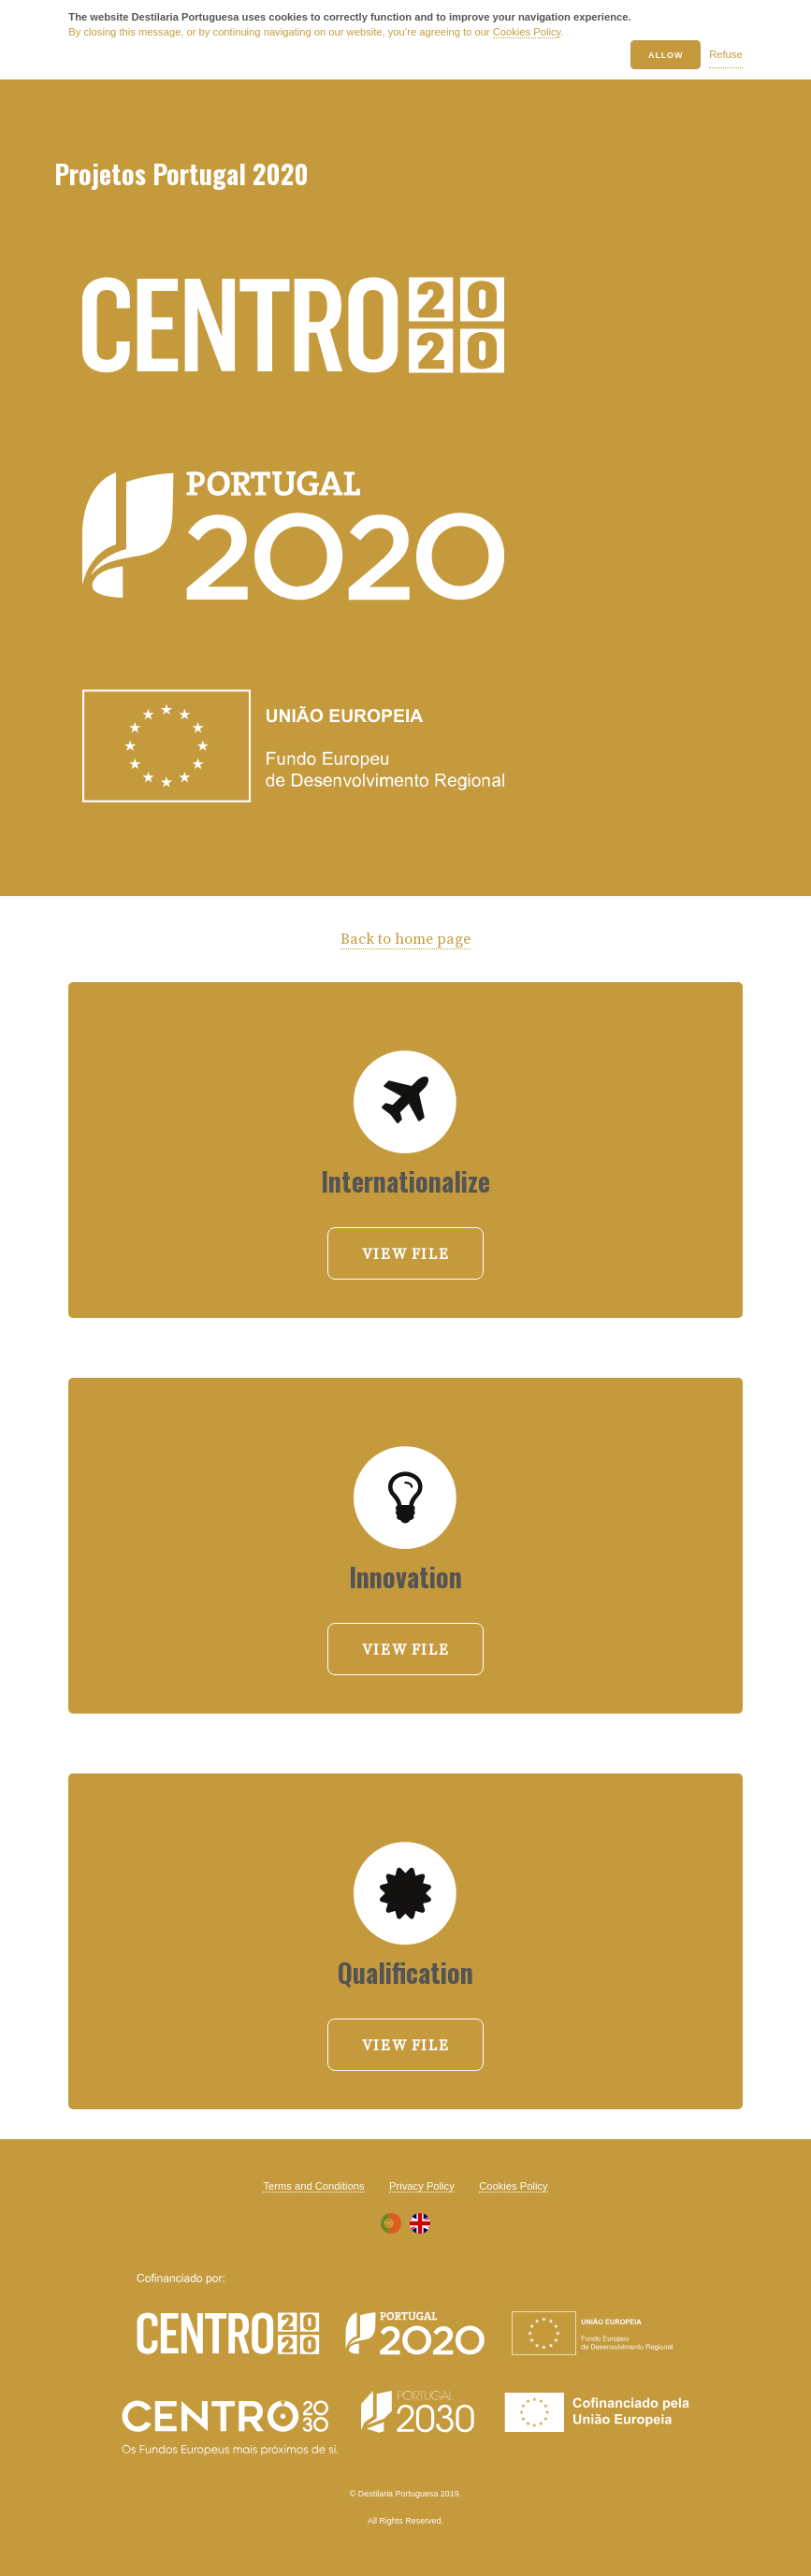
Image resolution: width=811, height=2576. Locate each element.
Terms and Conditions (313, 2186)
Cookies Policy (527, 31)
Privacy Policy (422, 2186)
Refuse (725, 54)
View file (405, 1254)
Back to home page (405, 939)
